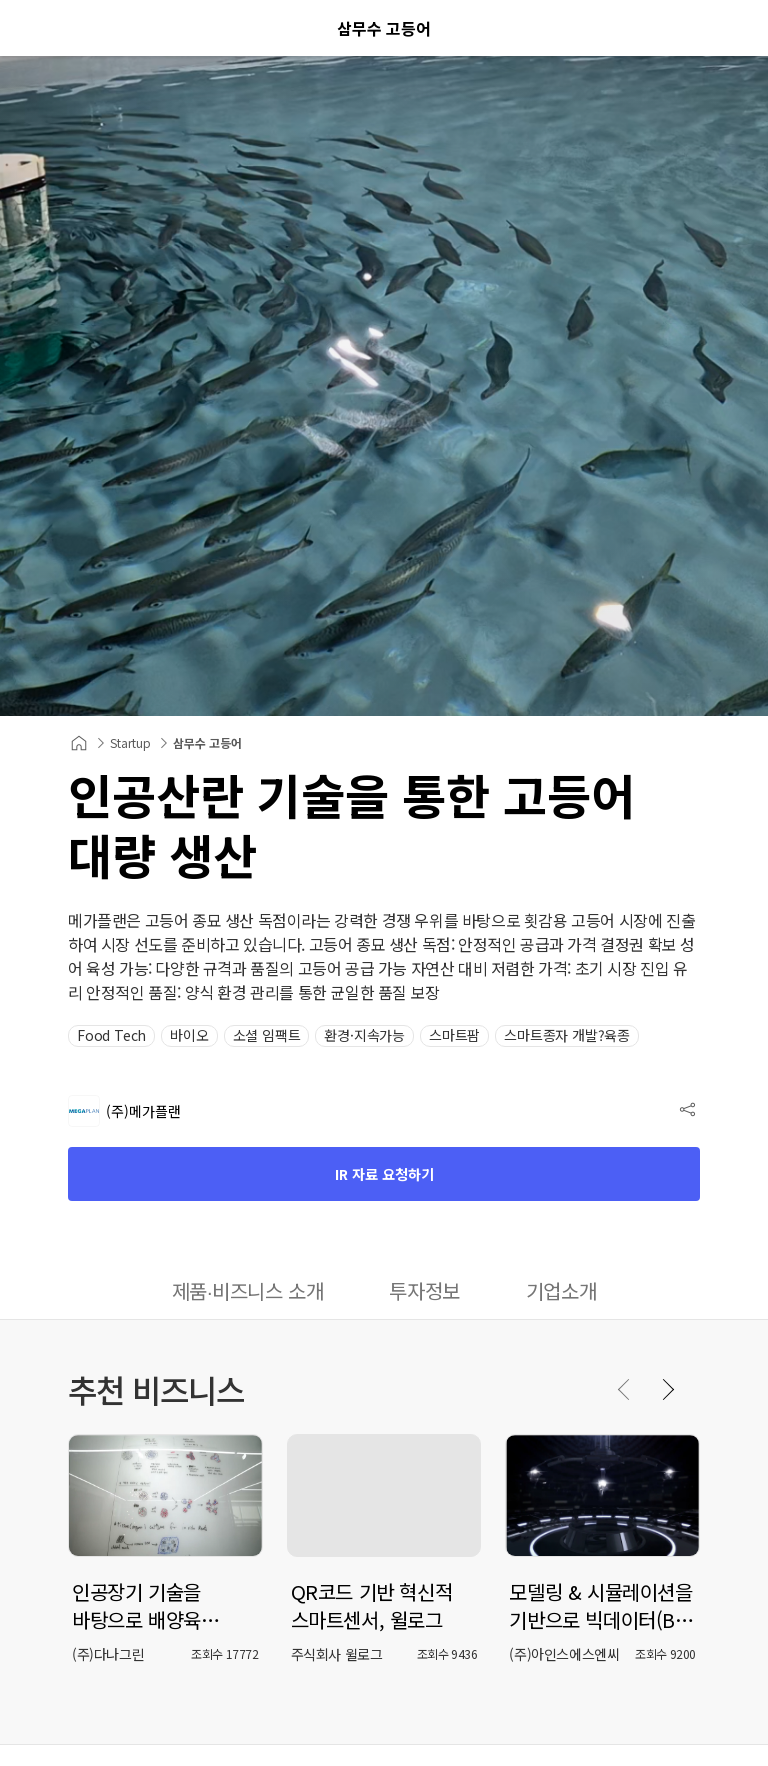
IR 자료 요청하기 (384, 1174)
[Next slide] (667, 1389)
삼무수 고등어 (207, 742)
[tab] (248, 1293)
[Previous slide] (625, 1389)
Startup (130, 742)
